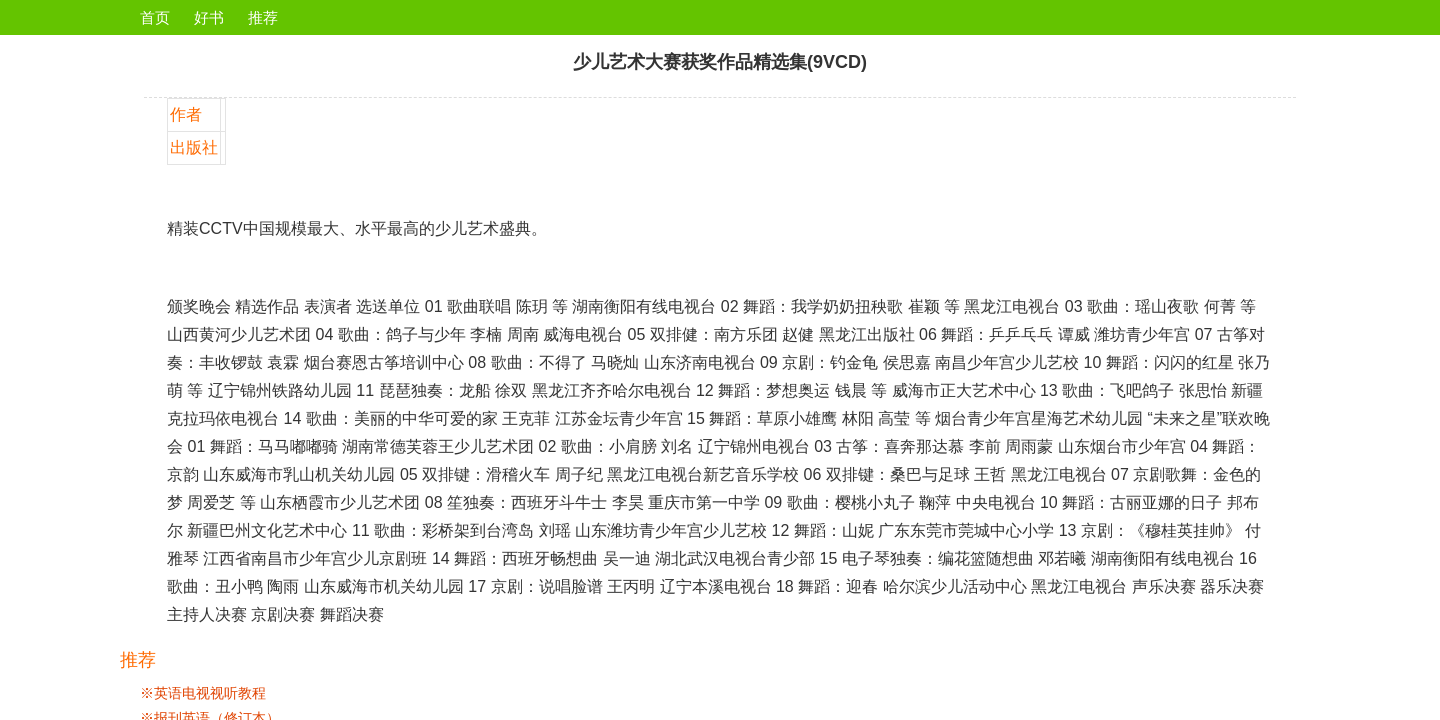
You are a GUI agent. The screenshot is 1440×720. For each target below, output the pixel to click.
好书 (209, 17)
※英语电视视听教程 (203, 693)
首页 (155, 17)
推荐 (263, 17)
